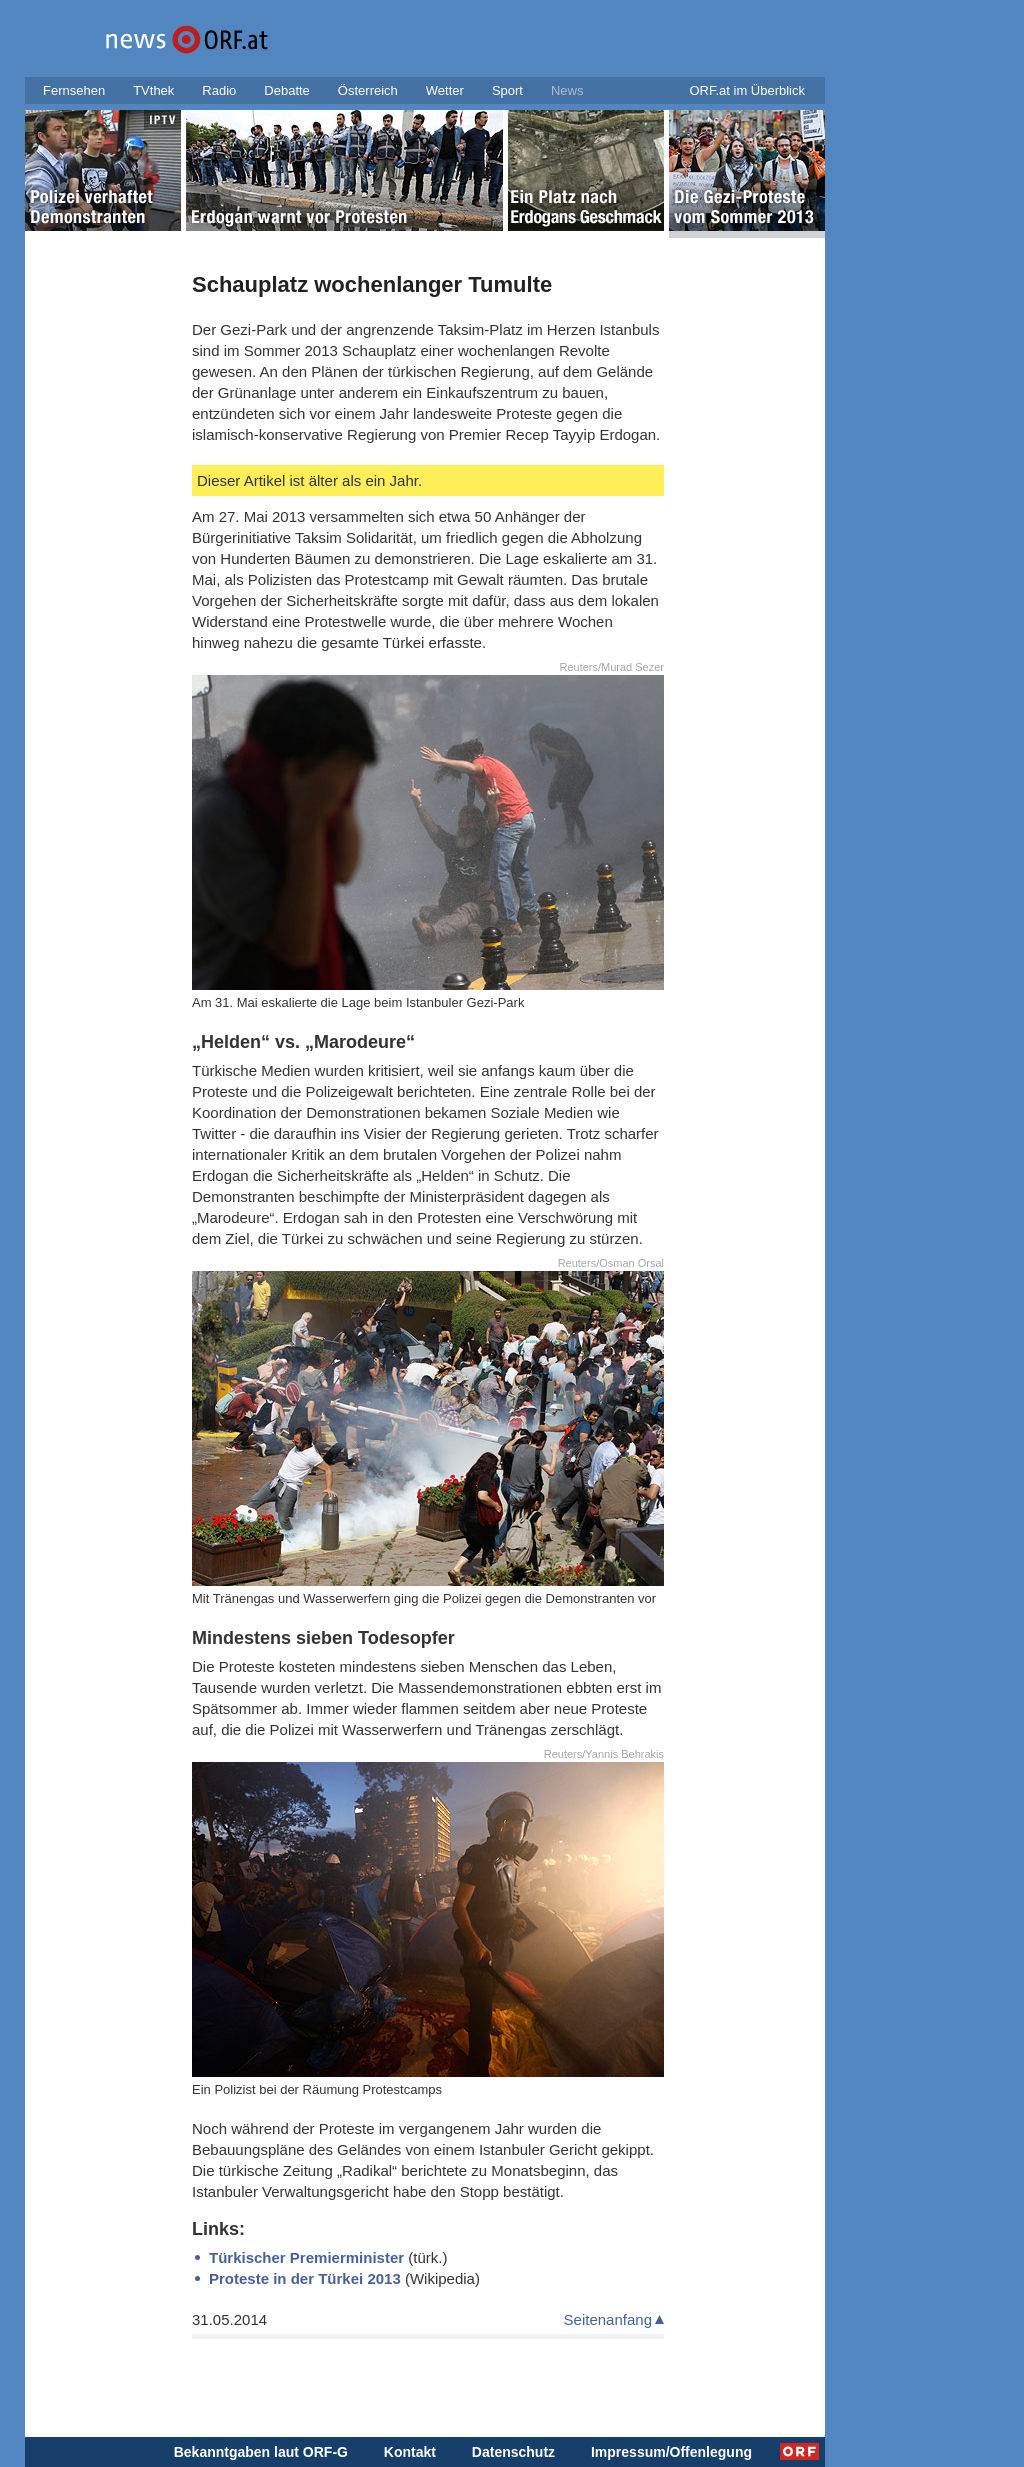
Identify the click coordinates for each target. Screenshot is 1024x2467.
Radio (219, 90)
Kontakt (410, 2452)
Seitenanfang (608, 2319)
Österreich (368, 90)
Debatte (287, 90)
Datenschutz (513, 2452)
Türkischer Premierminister (306, 2257)
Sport (507, 90)
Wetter (445, 90)
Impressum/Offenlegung (671, 2452)
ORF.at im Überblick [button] (747, 90)
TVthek (153, 90)
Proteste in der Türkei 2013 (305, 2278)
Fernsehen (74, 90)
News (567, 90)
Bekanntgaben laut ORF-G (261, 2452)
